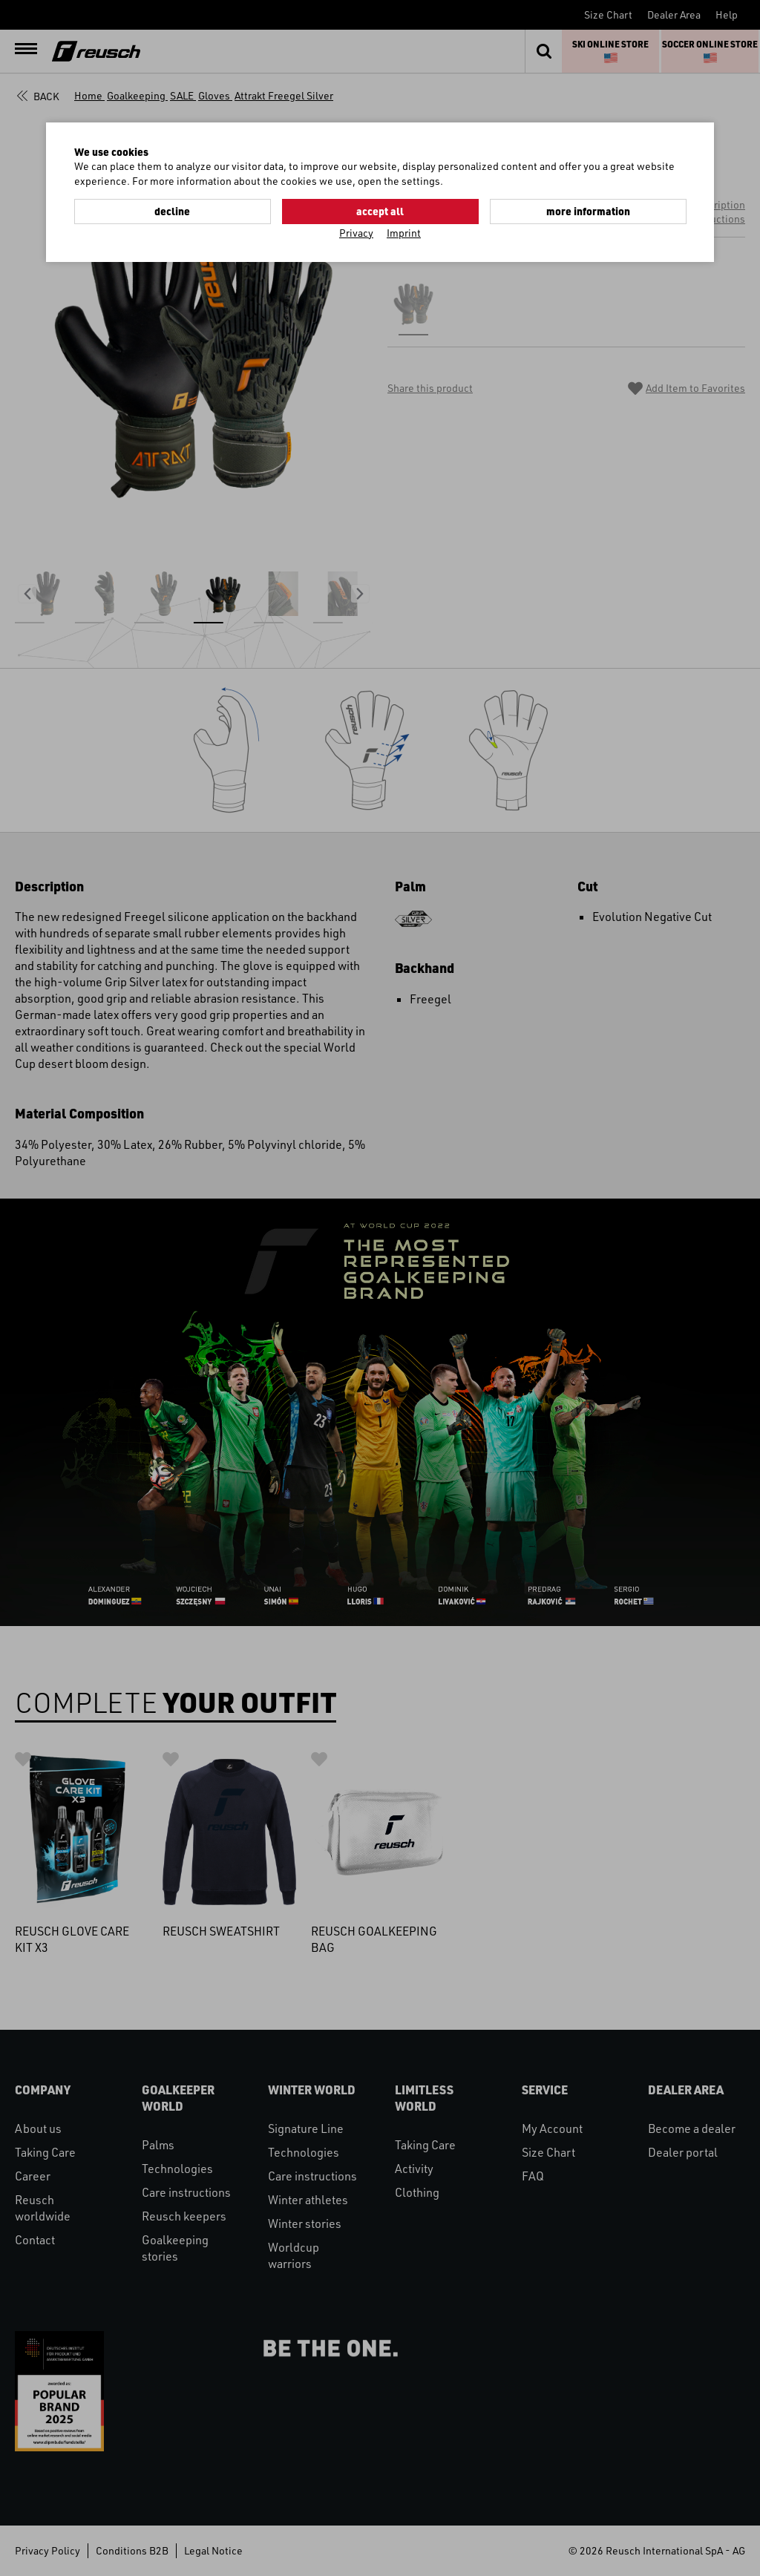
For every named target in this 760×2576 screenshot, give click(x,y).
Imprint (404, 232)
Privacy (356, 232)
